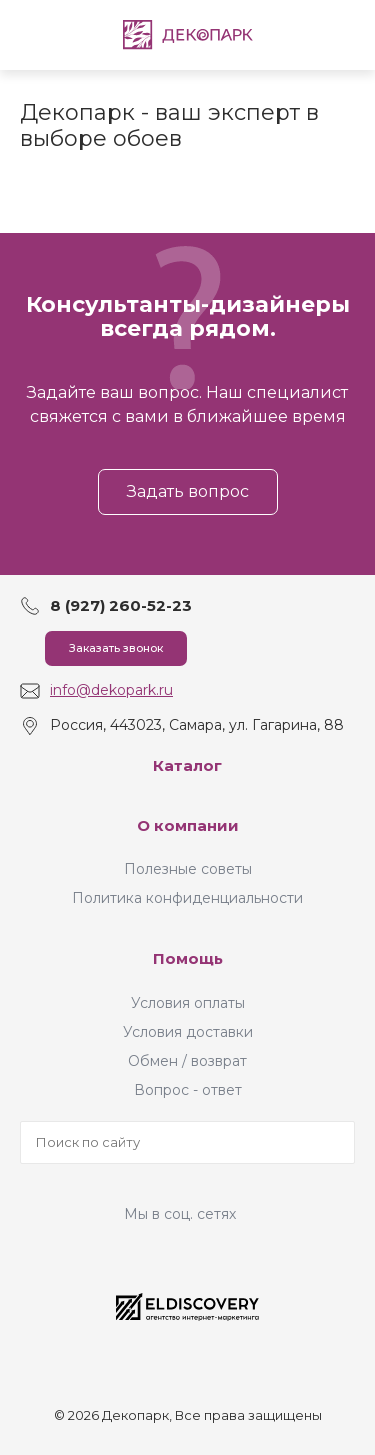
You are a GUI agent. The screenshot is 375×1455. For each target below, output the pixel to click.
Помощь (188, 958)
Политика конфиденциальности (187, 898)
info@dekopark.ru (111, 690)
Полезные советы (188, 869)
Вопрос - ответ (188, 1090)
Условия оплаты (188, 1003)
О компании (188, 825)
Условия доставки (188, 1032)
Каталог (187, 765)
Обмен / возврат (187, 1061)
